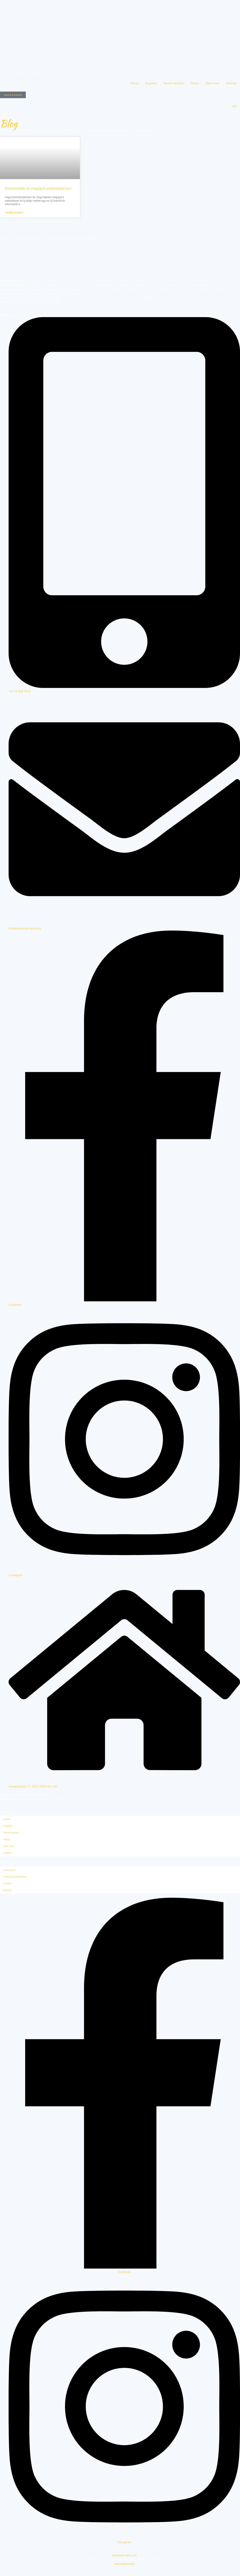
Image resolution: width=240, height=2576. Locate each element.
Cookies (7, 1883)
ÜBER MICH (11, 281)
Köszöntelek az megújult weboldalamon (38, 188)
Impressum (9, 1869)
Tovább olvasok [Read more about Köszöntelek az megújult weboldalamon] (14, 212)
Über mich (212, 83)
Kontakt (231, 83)
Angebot (151, 83)
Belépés (7, 1890)
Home (134, 83)
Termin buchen (173, 83)
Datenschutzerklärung (14, 1876)
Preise (194, 83)
